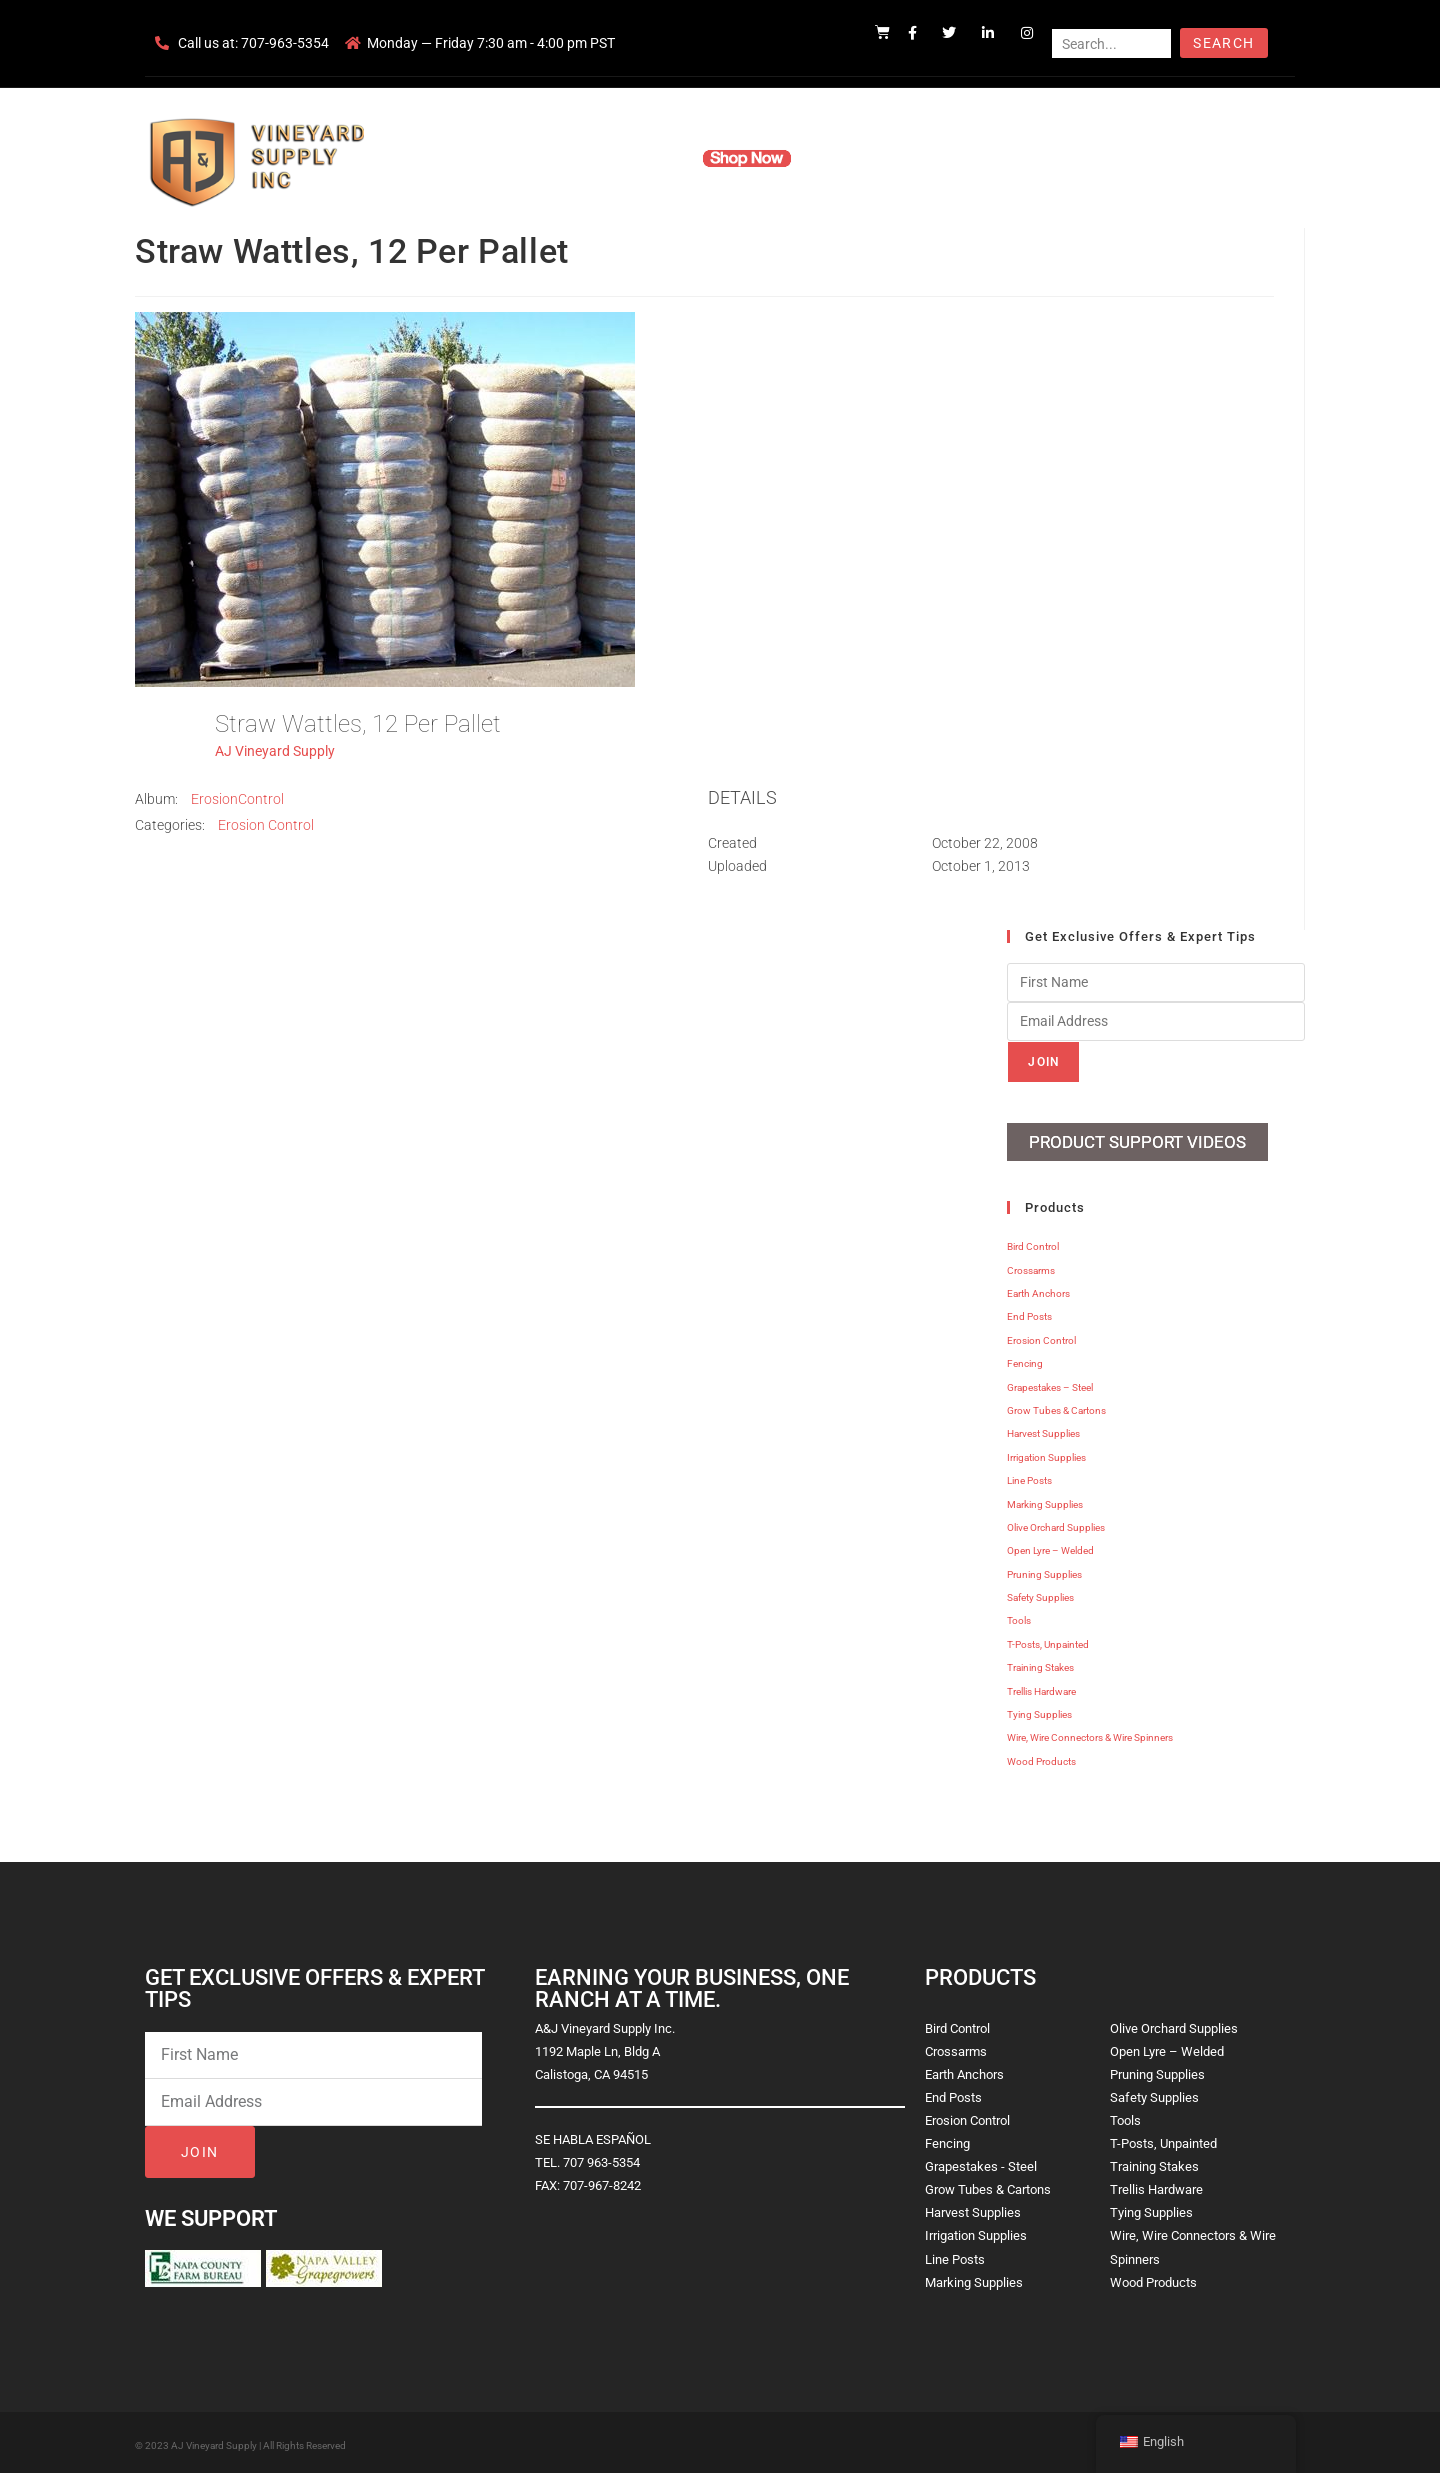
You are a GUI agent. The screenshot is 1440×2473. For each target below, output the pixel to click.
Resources (854, 158)
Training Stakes (1040, 1663)
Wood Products (1041, 1757)
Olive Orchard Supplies (1056, 1523)
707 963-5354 (601, 2158)
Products (643, 158)
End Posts (1029, 1312)
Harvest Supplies (1043, 1429)
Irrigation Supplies (1046, 1452)
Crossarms (1031, 1265)
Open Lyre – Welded (1050, 1546)
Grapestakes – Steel (1050, 1382)
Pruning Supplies (1044, 1569)
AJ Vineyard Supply (275, 751)
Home (480, 158)
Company (557, 158)
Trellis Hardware (1041, 1686)
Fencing (1025, 1359)
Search (1223, 43)
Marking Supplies (1045, 1499)
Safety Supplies (1040, 1593)
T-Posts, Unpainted (1048, 1640)
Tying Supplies (1039, 1710)
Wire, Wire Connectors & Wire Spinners (1090, 1733)
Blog (1027, 158)
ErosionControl (237, 799)
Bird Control (1033, 1242)
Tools (1019, 1616)
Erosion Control (266, 825)
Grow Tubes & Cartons (1056, 1406)
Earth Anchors (1038, 1289)
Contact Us (950, 158)
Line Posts (1029, 1476)
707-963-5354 (285, 43)
